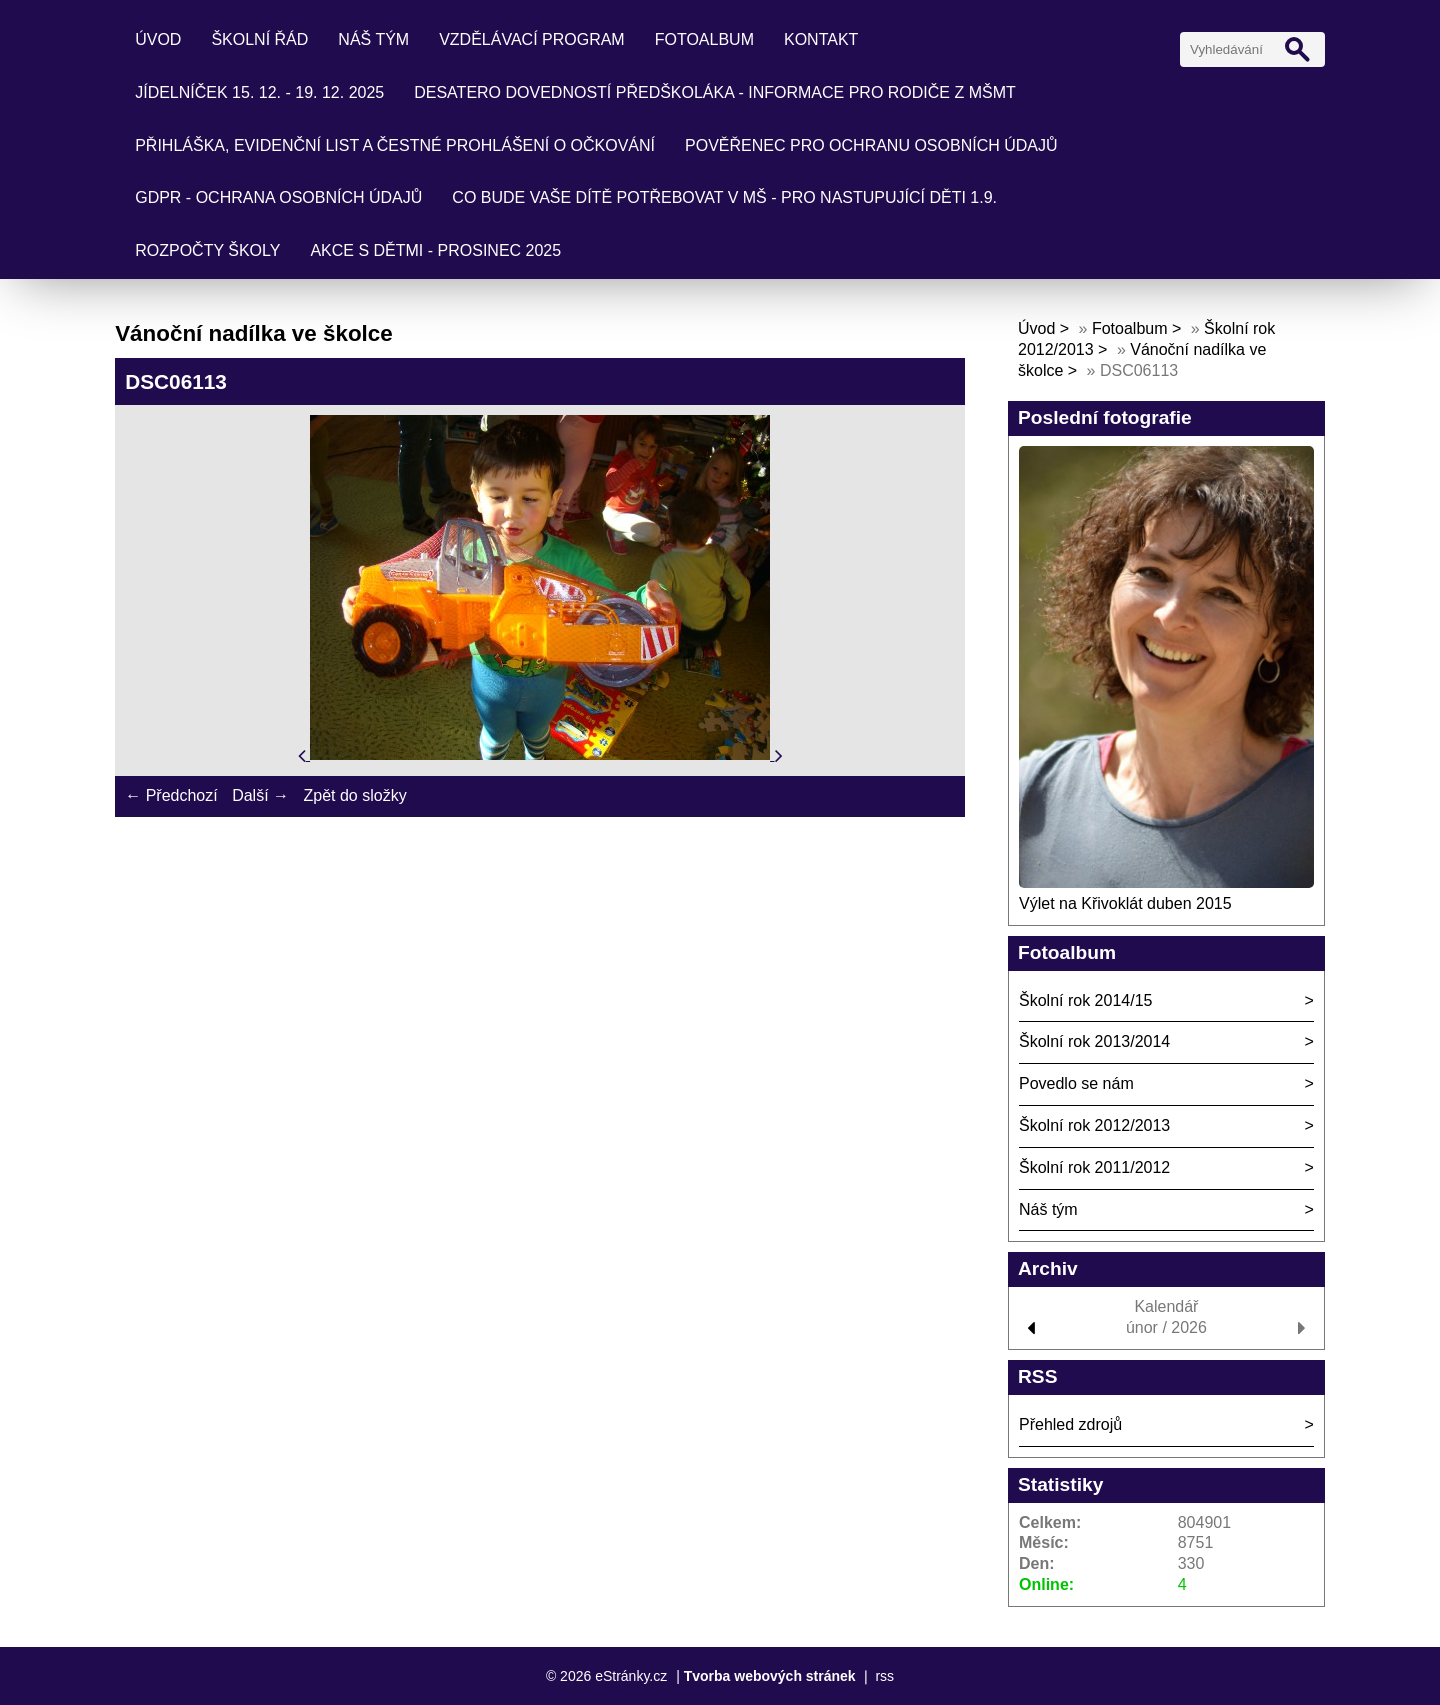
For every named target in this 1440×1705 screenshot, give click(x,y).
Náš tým (373, 39)
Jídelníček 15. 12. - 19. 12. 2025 (259, 92)
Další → (260, 795)
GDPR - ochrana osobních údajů (278, 197)
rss (884, 1676)
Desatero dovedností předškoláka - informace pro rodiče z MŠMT (715, 92)
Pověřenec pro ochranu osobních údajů (871, 145)
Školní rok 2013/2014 (1094, 1041)
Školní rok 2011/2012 (1094, 1167)
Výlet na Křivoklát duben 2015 (1125, 903)
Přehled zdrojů (1070, 1424)
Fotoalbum (704, 39)
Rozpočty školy (207, 250)
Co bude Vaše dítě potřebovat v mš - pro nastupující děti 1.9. (724, 197)
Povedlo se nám (1076, 1083)
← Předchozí (171, 795)
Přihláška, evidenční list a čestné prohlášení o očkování (395, 145)
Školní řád (259, 39)
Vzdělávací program (532, 39)
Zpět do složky (354, 795)
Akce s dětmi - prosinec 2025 (435, 250)
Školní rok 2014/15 (1085, 1000)
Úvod (158, 39)
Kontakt (821, 39)
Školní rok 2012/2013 (1094, 1125)
